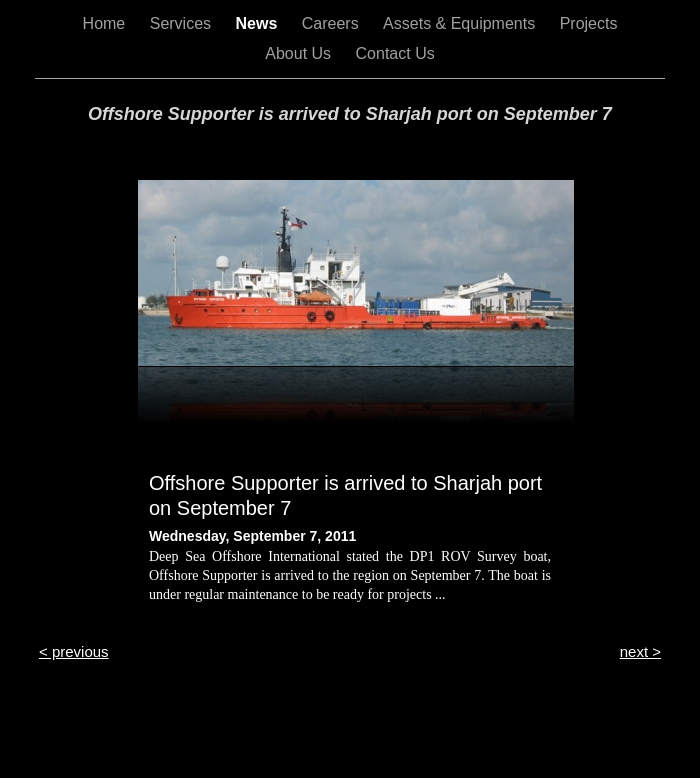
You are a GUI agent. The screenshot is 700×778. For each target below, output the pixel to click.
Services (183, 23)
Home (106, 23)
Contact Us (395, 53)
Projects (589, 23)
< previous (74, 651)
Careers (332, 23)
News (259, 23)
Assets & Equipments (461, 23)
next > (640, 651)
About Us (300, 53)
